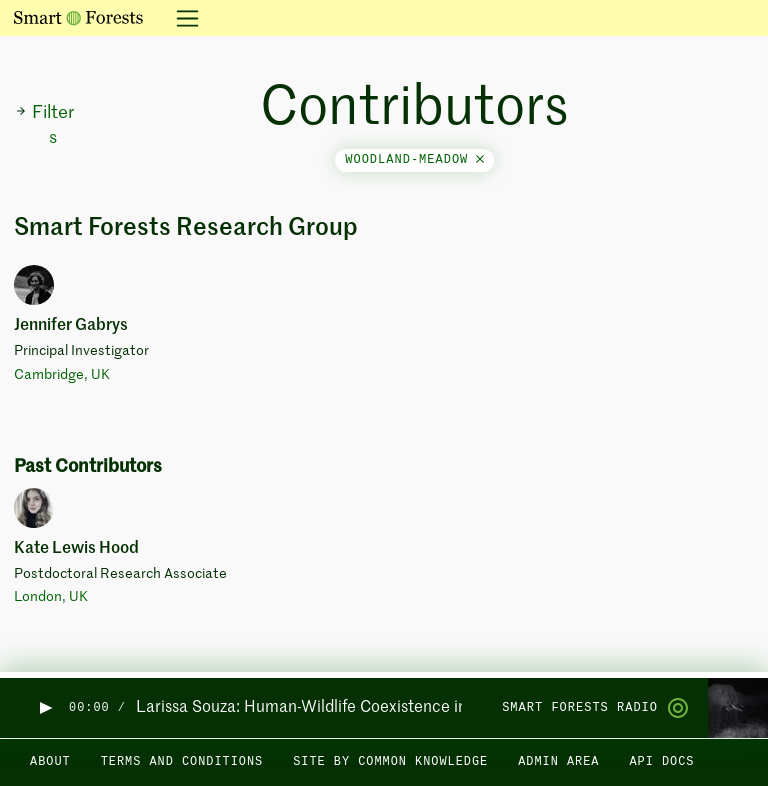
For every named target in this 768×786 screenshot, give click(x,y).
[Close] (480, 160)
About (50, 762)
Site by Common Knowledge (390, 762)
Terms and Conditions (182, 762)
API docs (661, 762)
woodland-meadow (414, 160)
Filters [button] (44, 125)
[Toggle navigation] (181, 18)
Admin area (558, 762)
